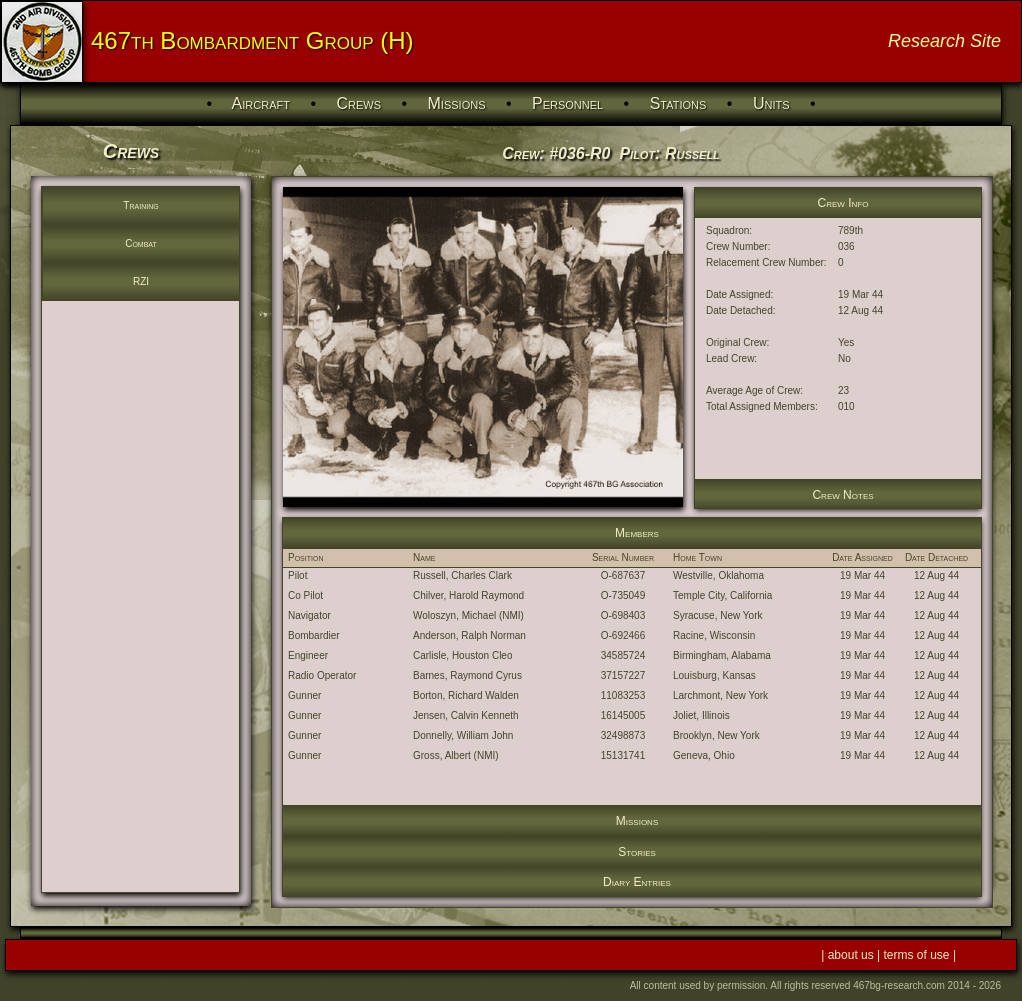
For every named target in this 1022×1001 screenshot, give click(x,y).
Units (771, 103)
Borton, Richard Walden (466, 695)
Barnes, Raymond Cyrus (467, 675)
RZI (141, 281)
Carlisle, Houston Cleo (463, 655)
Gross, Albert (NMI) (456, 755)
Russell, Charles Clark (462, 575)
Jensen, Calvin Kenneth (466, 715)
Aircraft (261, 103)
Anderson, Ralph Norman (469, 635)
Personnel (567, 103)
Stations (678, 103)
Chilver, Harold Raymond (468, 595)
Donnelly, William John (463, 735)
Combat (141, 243)
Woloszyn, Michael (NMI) (468, 615)
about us (852, 955)
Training (140, 205)
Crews (358, 103)
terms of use (918, 955)
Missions (457, 103)
